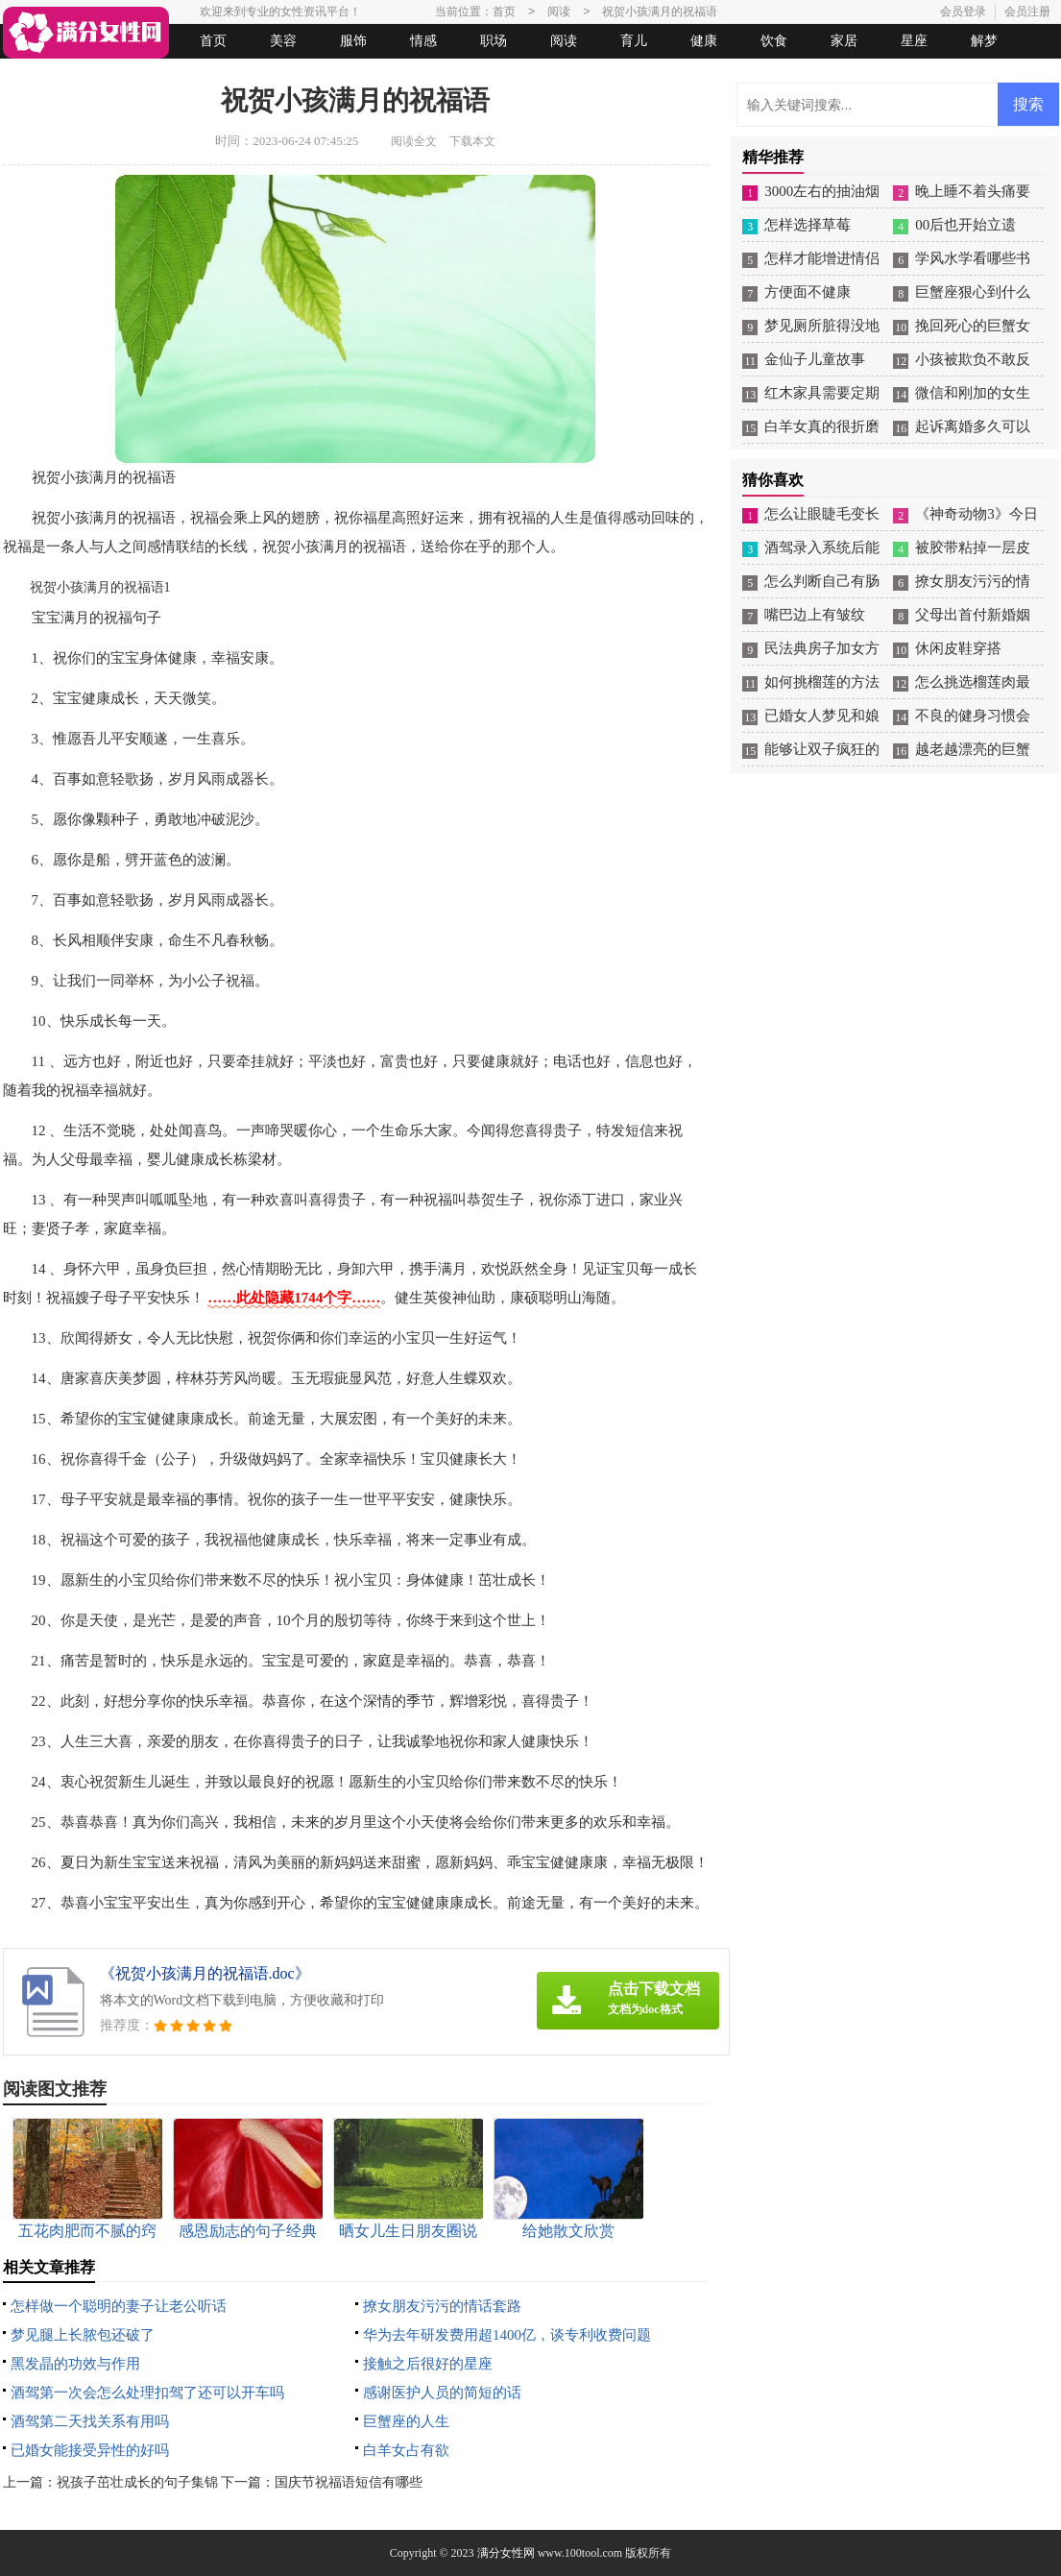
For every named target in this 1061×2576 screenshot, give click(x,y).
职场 (493, 41)
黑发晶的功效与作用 (75, 2363)
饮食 (773, 41)
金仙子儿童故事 (814, 359)
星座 (914, 41)
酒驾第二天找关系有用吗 (90, 2421)
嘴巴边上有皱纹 (814, 614)
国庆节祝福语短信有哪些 (348, 2482)
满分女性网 (506, 2553)
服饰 (353, 41)
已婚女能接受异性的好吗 (90, 2450)
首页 (213, 41)
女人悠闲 (110, 75)
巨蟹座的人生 (406, 2421)
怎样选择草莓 (807, 224)
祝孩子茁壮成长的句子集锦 (137, 2482)
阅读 (563, 41)
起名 (250, 75)
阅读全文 (414, 141)
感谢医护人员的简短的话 (442, 2392)
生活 (40, 75)
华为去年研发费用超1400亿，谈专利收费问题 (507, 2335)
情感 (423, 41)
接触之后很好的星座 (428, 2363)
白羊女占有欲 (406, 2450)
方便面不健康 (807, 292)
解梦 (984, 41)
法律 (180, 75)
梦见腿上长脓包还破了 (83, 2335)
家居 (844, 41)
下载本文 (472, 141)
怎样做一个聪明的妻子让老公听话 (119, 2306)
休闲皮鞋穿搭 (958, 648)
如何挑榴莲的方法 (822, 682)
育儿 (633, 41)
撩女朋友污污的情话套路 (442, 2306)
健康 (703, 41)
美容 (283, 41)
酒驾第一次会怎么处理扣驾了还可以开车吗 (147, 2392)
